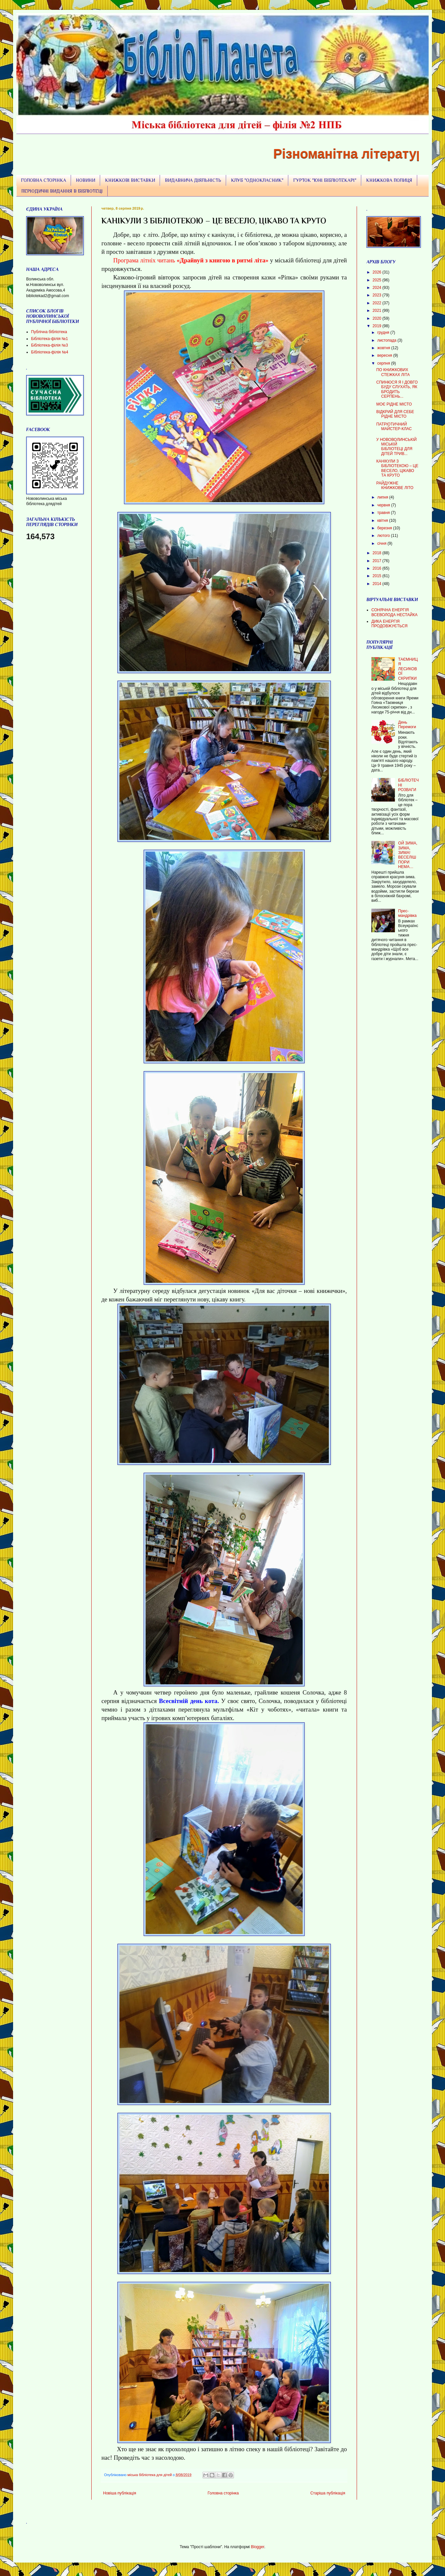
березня (385, 528)
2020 (378, 318)
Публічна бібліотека (49, 332)
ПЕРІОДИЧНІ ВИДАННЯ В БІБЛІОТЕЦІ (62, 191)
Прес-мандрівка (407, 913)
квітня (383, 520)
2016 (378, 568)
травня (384, 512)
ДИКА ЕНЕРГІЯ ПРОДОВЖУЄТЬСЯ (389, 623)
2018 (378, 553)
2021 (378, 310)
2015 (378, 576)
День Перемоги (407, 724)
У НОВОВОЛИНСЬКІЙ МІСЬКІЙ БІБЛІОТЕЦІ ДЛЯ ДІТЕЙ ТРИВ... (396, 446)
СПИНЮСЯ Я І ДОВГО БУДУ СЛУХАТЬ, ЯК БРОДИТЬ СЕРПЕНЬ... (397, 389)
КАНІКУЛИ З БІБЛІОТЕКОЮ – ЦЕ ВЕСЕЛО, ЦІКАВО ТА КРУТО (397, 468)
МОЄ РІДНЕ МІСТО (394, 404)
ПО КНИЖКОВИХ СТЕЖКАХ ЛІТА (393, 372)
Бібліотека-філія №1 (49, 338)
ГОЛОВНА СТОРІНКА (43, 180)
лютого (384, 535)
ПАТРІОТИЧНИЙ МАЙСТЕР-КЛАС (394, 426)
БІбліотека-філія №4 (49, 352)
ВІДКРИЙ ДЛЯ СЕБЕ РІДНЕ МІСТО (395, 414)
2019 (378, 326)
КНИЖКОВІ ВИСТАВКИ (130, 180)
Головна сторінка (223, 2493)
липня (383, 497)
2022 (378, 303)
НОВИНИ (85, 180)
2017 (378, 561)
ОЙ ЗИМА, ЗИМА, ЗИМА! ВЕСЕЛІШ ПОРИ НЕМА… (408, 855)
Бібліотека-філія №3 (49, 345)
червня (384, 505)
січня (382, 543)
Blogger (257, 2547)
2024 (378, 287)
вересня (385, 355)
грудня (383, 332)
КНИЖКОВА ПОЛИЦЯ (389, 180)
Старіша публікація (327, 2493)
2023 (378, 295)
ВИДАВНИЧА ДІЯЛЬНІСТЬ (193, 180)
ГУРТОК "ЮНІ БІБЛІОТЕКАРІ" (324, 180)
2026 (378, 272)
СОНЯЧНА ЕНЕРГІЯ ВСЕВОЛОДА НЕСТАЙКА (394, 612)
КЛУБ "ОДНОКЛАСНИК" (257, 180)
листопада (387, 340)
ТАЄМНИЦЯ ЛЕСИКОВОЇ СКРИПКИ (408, 669)
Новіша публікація (119, 2493)
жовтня (384, 348)
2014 (378, 583)
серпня (384, 363)
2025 (378, 280)
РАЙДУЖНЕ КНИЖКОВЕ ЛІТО (394, 485)
